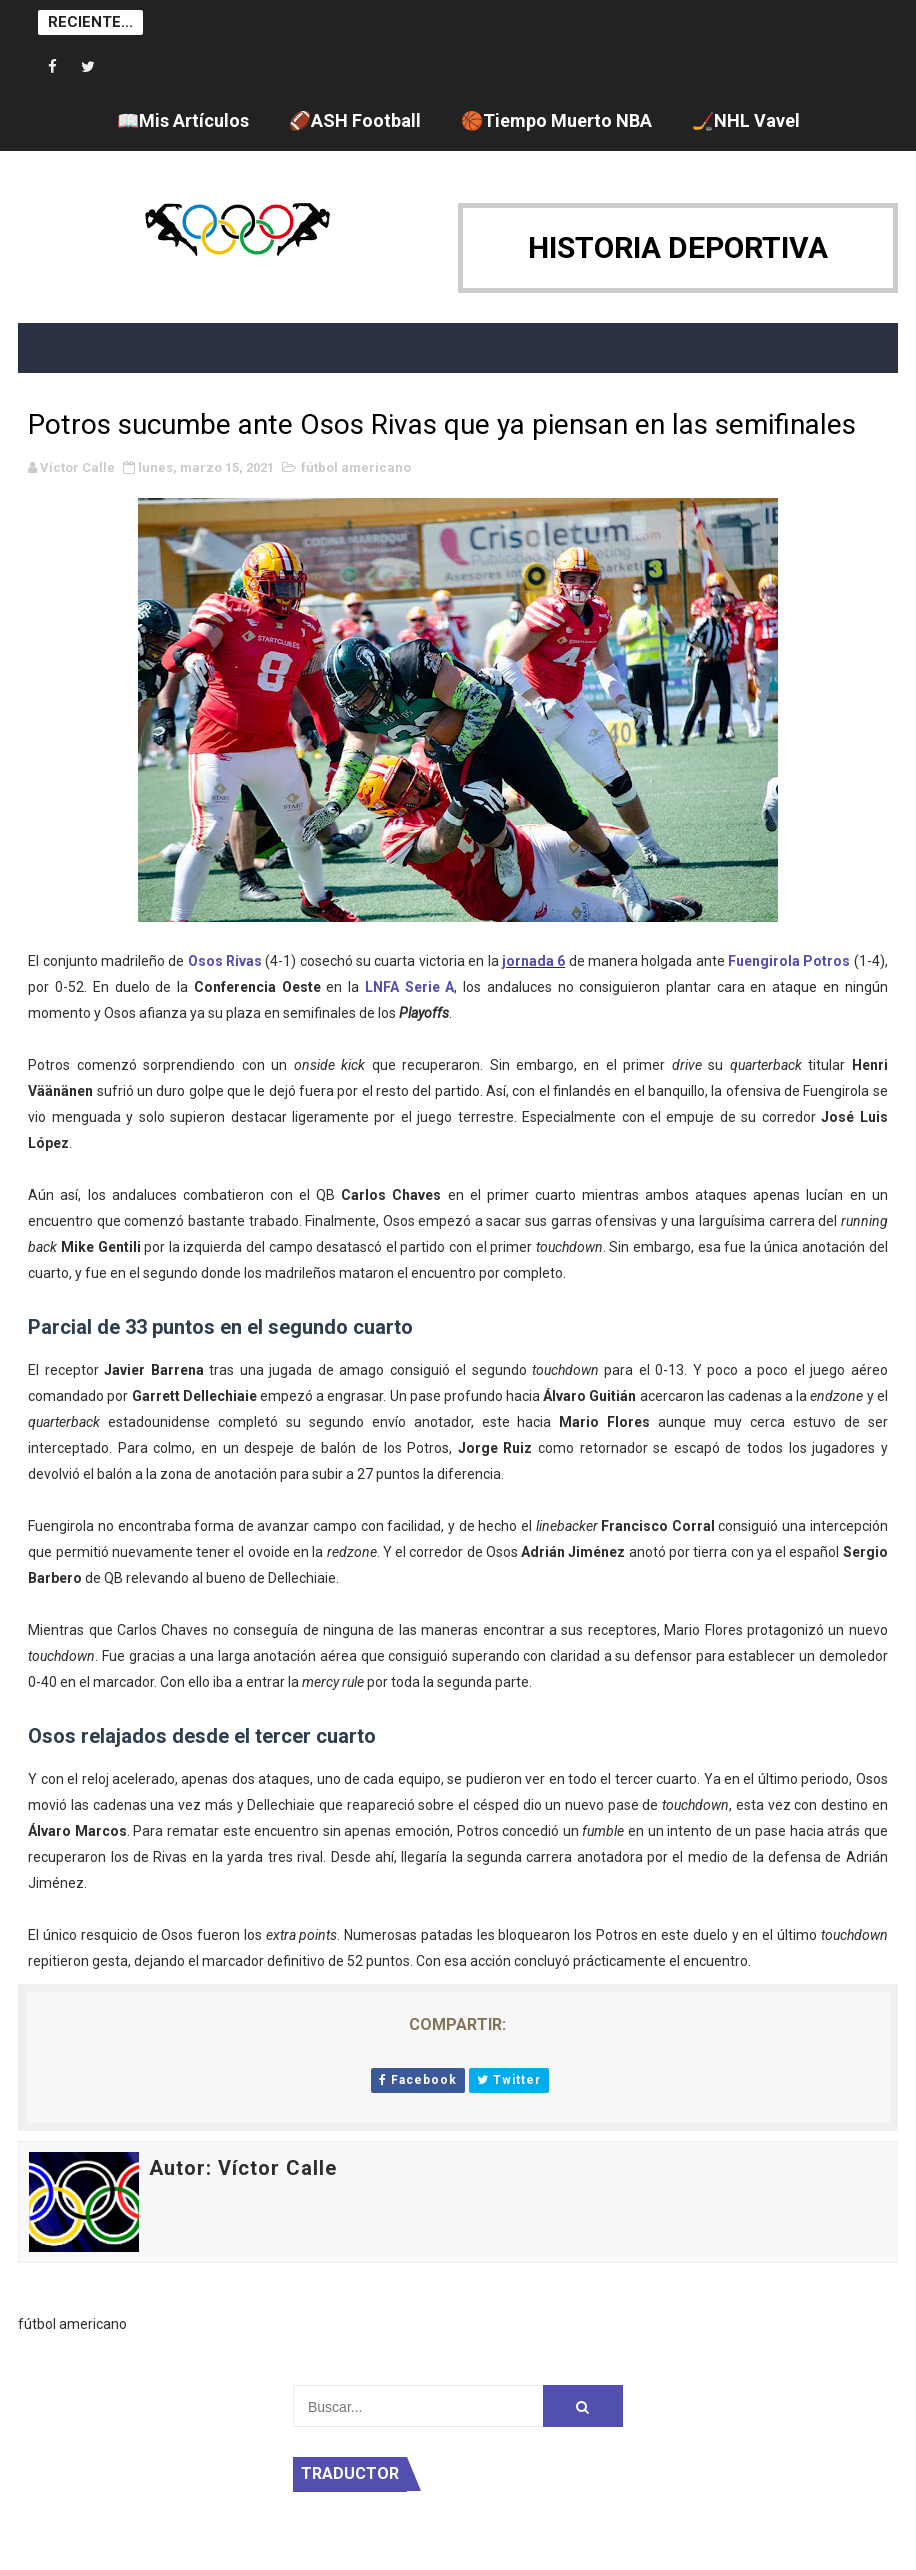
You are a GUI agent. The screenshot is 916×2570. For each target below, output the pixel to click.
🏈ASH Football (355, 120)
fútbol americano (356, 467)
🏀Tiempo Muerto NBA (556, 120)
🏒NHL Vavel (746, 120)
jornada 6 (533, 961)
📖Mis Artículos (183, 120)
